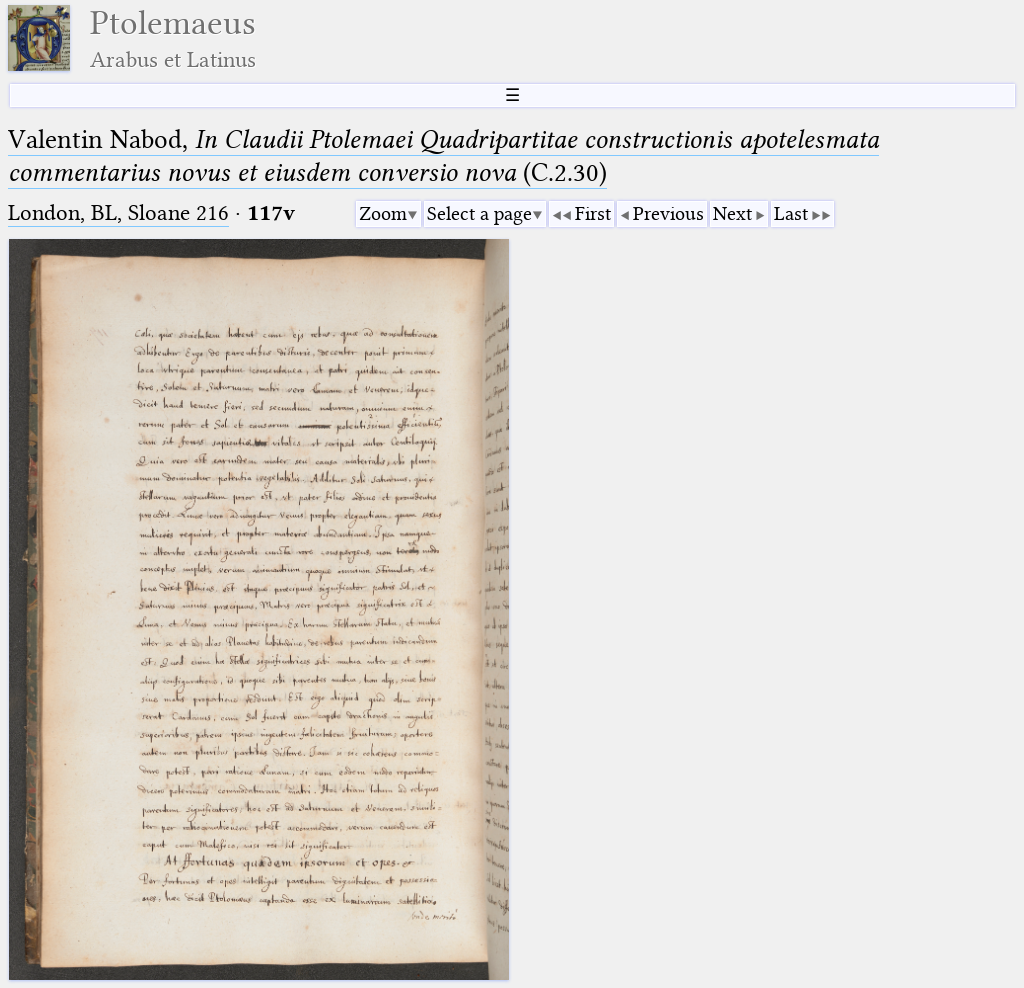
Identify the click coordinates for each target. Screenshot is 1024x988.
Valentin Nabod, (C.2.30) (443, 155)
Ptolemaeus (173, 38)
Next (732, 213)
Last (791, 213)
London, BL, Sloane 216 (118, 212)
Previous (668, 213)
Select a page (479, 213)
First (593, 213)
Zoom (383, 213)
